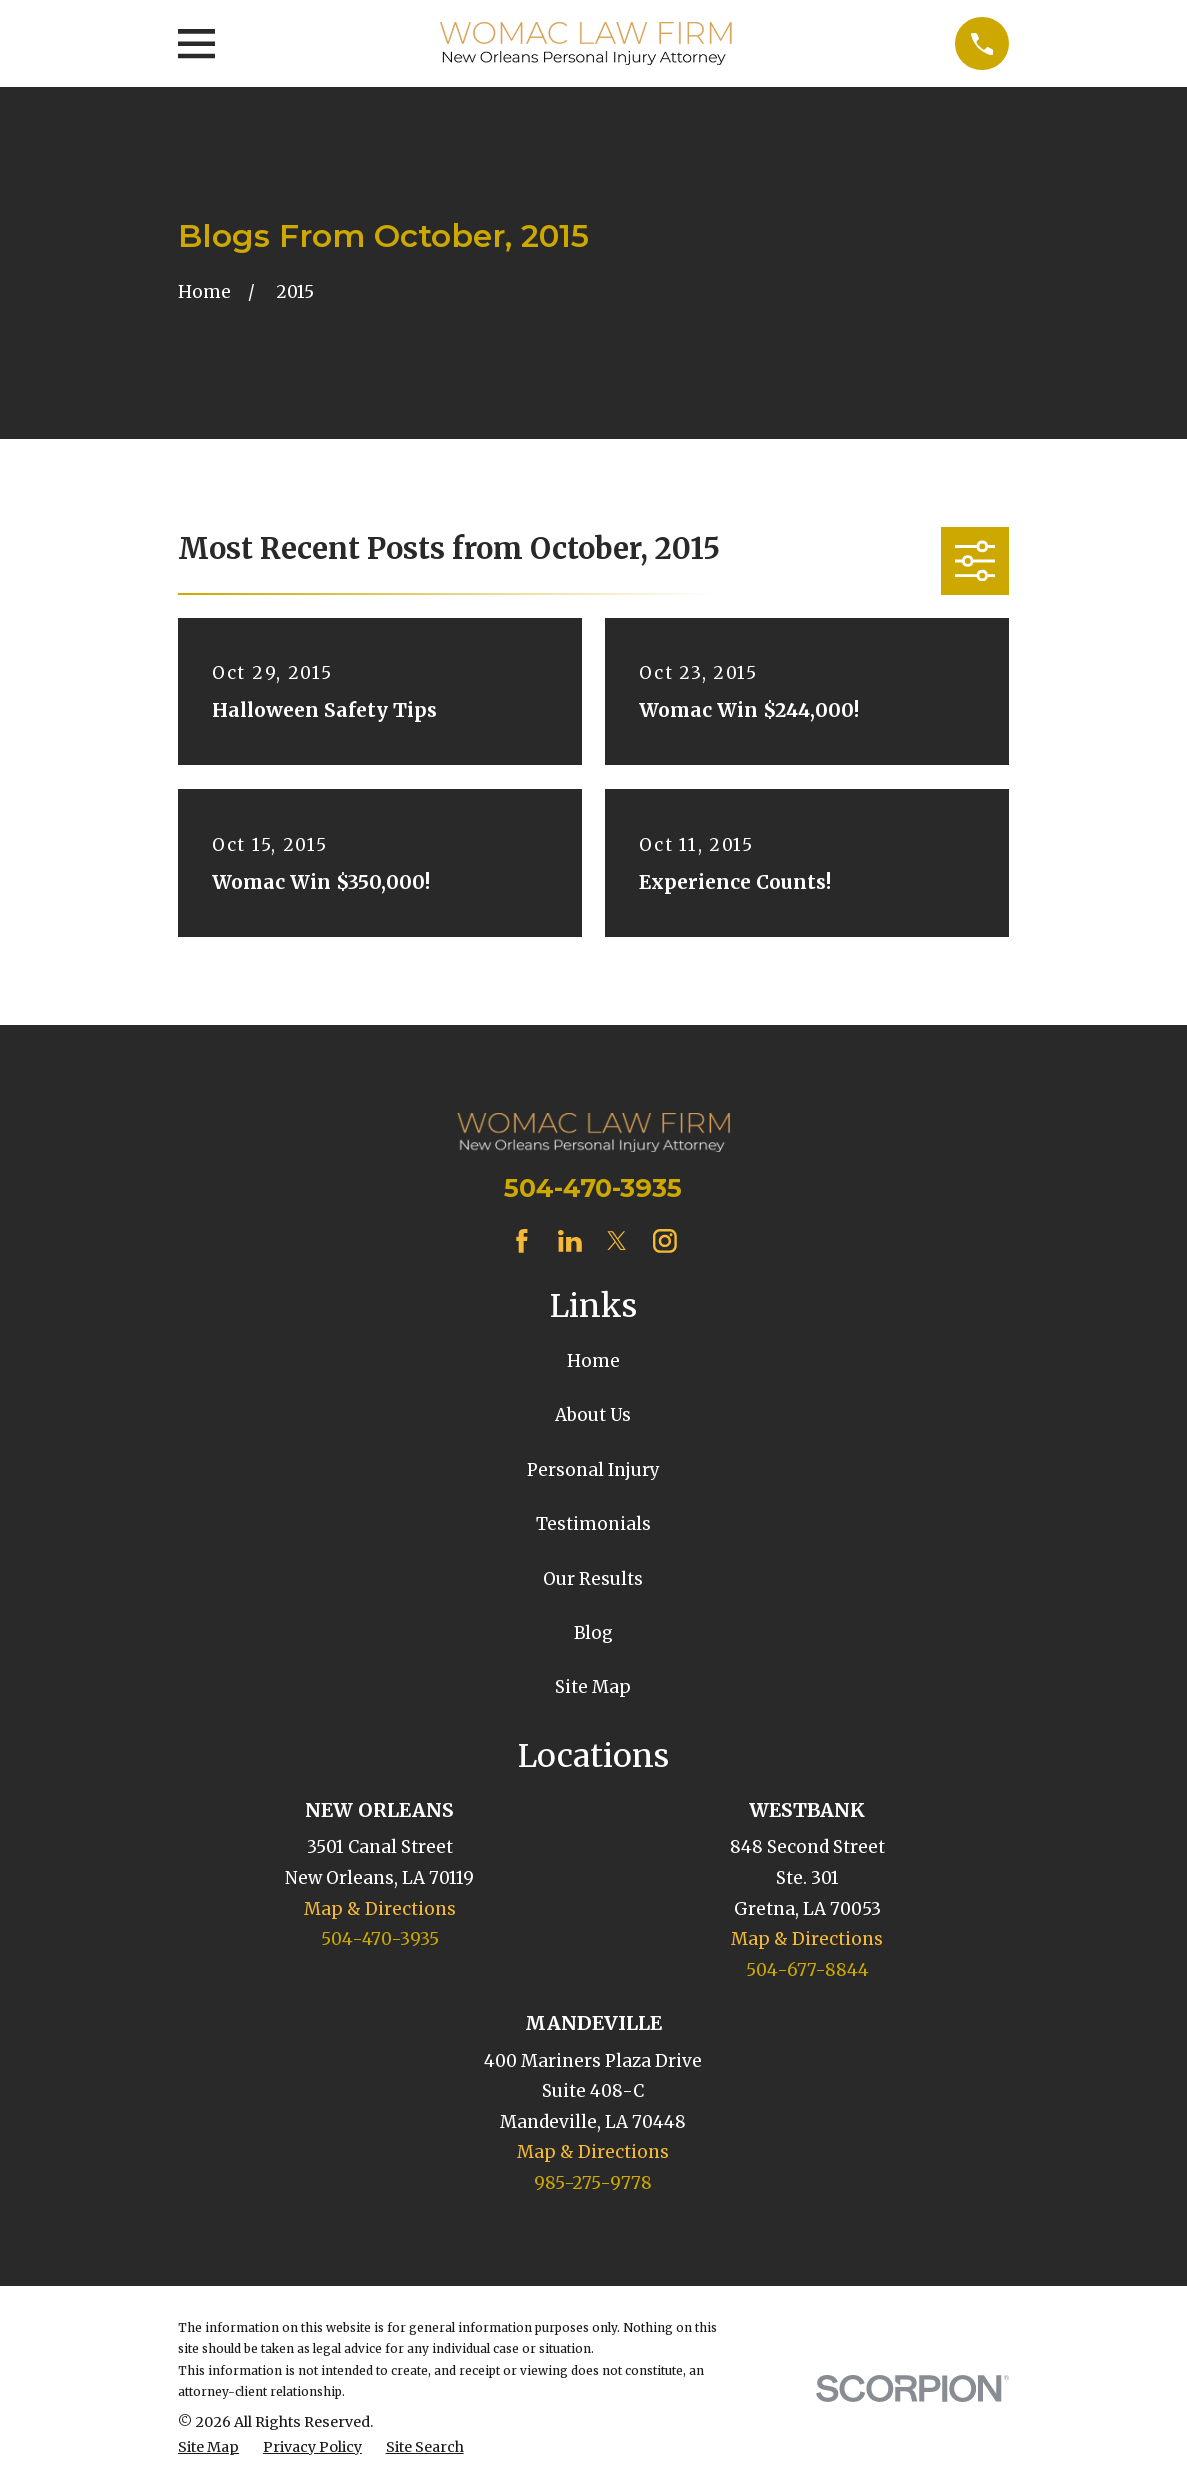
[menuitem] (208, 2448)
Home (593, 1361)
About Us (593, 1415)
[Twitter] (617, 1241)
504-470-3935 (593, 1187)
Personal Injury (593, 1470)
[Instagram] (665, 1241)
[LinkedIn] (570, 1241)
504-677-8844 (807, 1970)
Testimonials (593, 1524)
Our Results (593, 1579)
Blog (593, 1633)
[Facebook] (522, 1241)
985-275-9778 (593, 2183)
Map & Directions (380, 1909)
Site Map (593, 1687)
